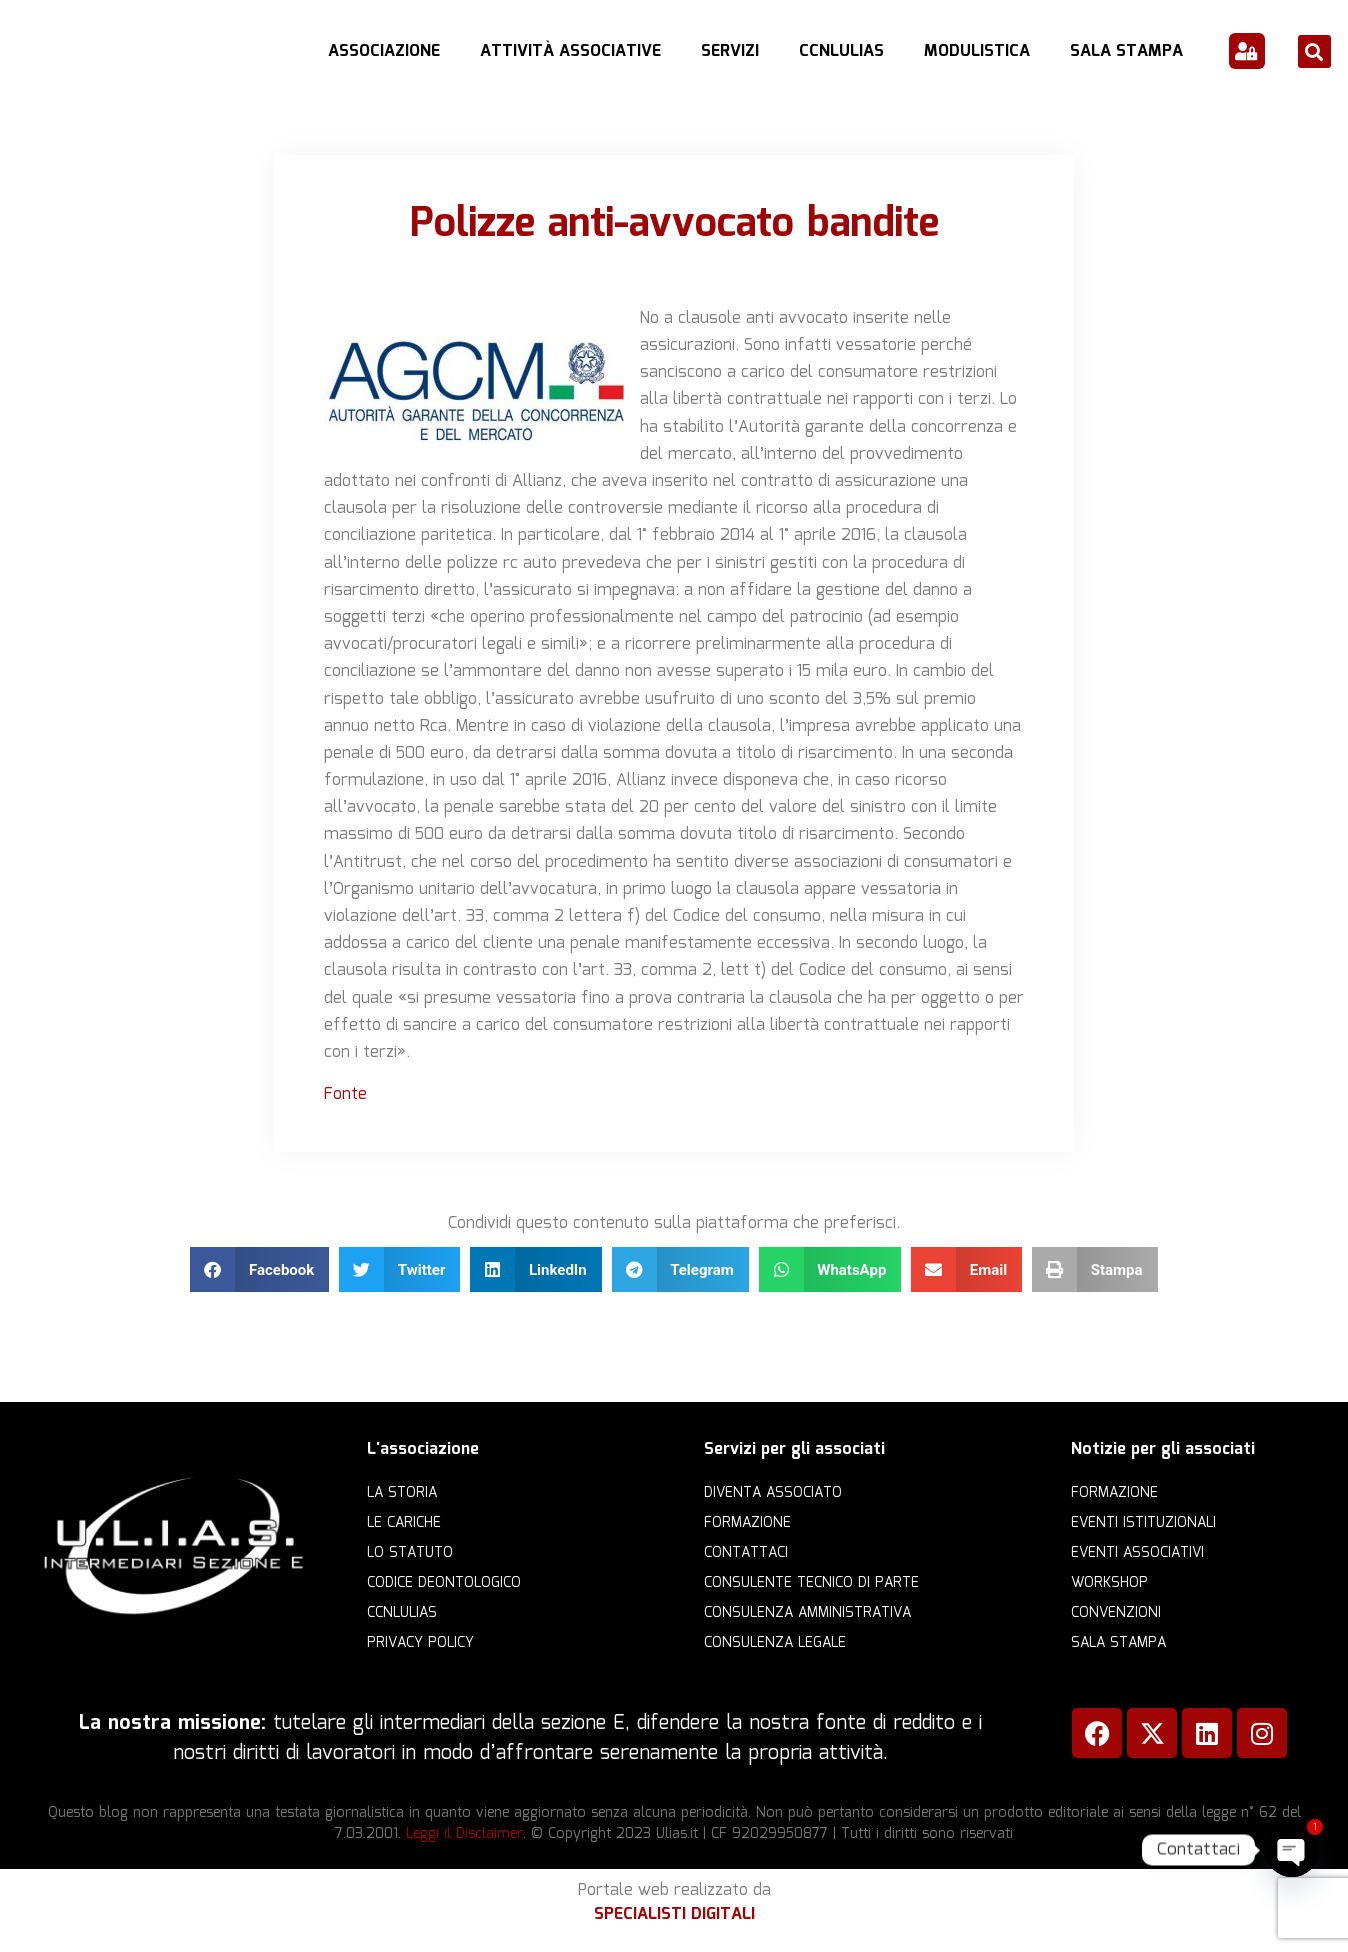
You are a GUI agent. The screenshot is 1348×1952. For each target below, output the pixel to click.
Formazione (747, 1523)
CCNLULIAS (841, 51)
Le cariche (404, 1523)
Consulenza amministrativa (807, 1613)
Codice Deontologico (444, 1583)
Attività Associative (570, 51)
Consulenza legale (775, 1643)
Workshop (1109, 1583)
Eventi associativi (1137, 1553)
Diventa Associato (773, 1493)
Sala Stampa (1126, 51)
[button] (1314, 51)
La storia (402, 1493)
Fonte (345, 1094)
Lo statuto (410, 1553)
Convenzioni (1116, 1613)
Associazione (384, 51)
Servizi (730, 51)
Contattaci (746, 1553)
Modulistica (977, 51)
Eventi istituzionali (1143, 1523)
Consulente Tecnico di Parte (811, 1583)
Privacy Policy (420, 1643)
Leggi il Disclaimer (464, 1834)
